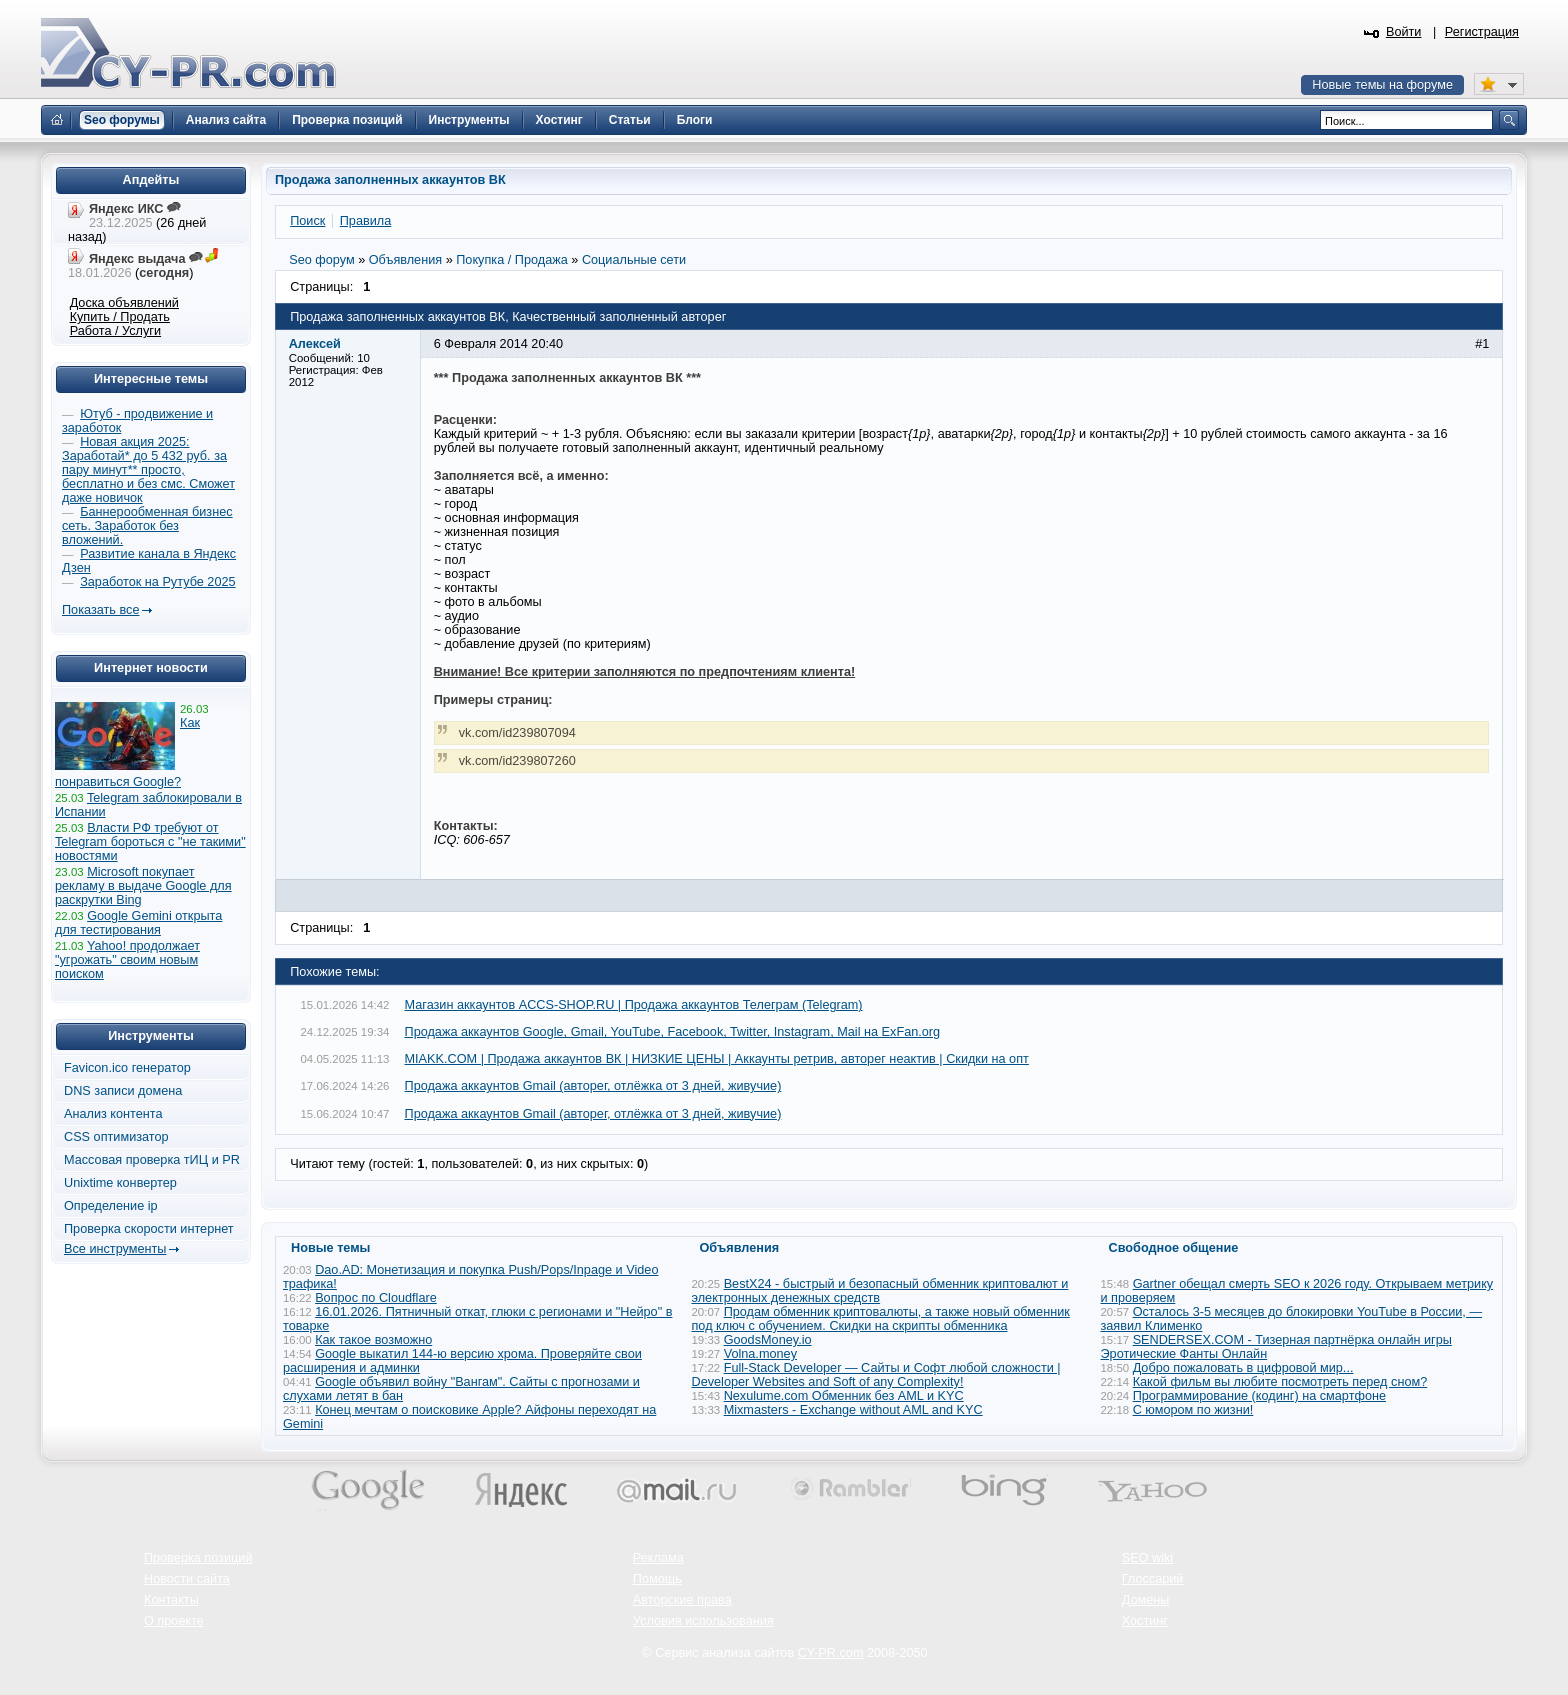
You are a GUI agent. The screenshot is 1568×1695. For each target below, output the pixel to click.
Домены (1146, 1600)
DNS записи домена (123, 1091)
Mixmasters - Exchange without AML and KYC (853, 1410)
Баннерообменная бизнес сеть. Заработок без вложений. (147, 526)
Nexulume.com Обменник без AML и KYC (844, 1396)
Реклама (658, 1558)
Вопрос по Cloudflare (376, 1298)
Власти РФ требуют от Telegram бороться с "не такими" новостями (150, 842)
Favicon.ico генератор (127, 1068)
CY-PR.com (831, 1653)
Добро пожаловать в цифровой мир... (1243, 1368)
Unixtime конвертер (120, 1183)
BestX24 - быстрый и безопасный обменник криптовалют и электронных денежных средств (880, 1291)
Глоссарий (1153, 1579)
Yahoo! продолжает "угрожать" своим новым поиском (127, 960)
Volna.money (760, 1354)
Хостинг (1145, 1621)
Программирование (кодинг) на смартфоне (1259, 1396)
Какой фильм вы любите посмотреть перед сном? (1280, 1382)
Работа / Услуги (115, 331)
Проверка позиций (198, 1558)
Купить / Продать (120, 317)
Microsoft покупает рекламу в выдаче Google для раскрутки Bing (143, 886)
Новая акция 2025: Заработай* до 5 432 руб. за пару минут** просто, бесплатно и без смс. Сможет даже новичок (148, 470)
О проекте (174, 1621)
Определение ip (111, 1206)
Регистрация (1482, 32)
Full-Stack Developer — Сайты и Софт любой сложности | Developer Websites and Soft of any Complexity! (876, 1375)
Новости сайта (187, 1579)
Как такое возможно (373, 1340)
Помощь (657, 1579)
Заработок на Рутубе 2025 (157, 582)
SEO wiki (1147, 1558)
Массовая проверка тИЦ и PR (152, 1160)
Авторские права (682, 1600)
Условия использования (703, 1621)
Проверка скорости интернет (149, 1229)
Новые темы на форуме (1382, 85)
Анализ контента (113, 1114)
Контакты (171, 1600)
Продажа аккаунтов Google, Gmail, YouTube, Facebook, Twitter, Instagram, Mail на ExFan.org (673, 1032)
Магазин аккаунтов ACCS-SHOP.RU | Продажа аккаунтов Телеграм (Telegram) (634, 1005)
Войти (1404, 32)
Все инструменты (115, 1249)
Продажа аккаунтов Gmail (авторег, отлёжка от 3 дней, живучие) (593, 1086)
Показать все (100, 610)
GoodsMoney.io (768, 1340)
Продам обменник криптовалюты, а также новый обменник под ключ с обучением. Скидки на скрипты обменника (881, 1319)
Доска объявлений (124, 303)
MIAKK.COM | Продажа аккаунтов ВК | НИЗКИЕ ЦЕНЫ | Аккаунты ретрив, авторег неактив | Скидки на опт (717, 1059)
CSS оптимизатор (116, 1137)
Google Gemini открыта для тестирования (138, 923)
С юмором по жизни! (1193, 1410)
